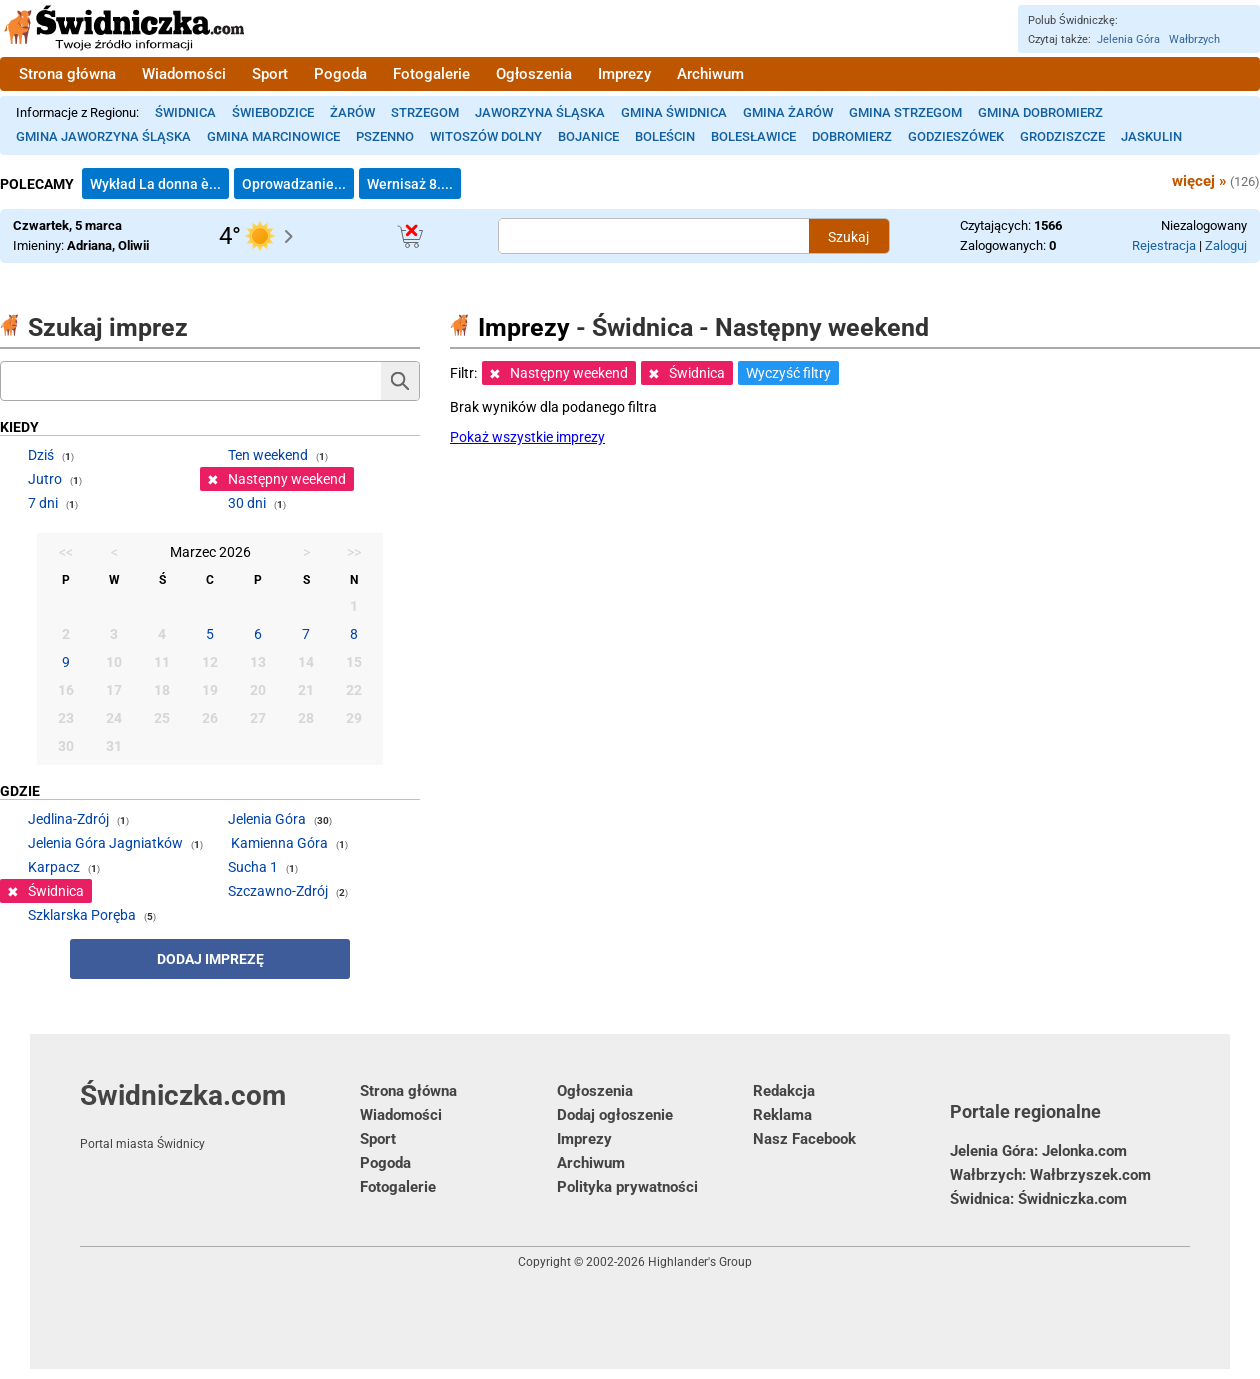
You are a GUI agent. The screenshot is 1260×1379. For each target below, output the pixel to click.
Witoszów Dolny (486, 136)
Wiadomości (184, 74)
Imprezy (624, 74)
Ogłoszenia (534, 74)
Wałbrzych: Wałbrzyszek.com (1050, 1175)
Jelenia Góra (1128, 39)
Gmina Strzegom (905, 112)
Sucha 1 (253, 867)
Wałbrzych (1194, 39)
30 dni (247, 503)
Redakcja (784, 1091)
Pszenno (385, 136)
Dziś (41, 455)
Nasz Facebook (804, 1139)
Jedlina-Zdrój (68, 819)
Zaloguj (1226, 245)
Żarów (352, 112)
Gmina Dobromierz (1040, 112)
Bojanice (588, 136)
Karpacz (54, 867)
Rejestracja (1164, 245)
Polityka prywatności (627, 1187)
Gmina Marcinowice (273, 136)
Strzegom (425, 112)
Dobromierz (852, 136)
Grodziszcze (1062, 136)
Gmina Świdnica (674, 112)
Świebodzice (273, 112)
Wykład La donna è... (155, 184)
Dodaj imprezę (210, 959)
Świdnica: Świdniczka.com (1038, 1199)
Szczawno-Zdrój (278, 891)
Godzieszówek (956, 136)
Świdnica (185, 112)
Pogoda (340, 74)
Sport (270, 74)
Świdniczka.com (220, 1115)
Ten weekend (268, 455)
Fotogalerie (431, 74)
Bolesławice (753, 136)
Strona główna (67, 74)
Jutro (45, 479)
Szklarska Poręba (82, 915)
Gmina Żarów (788, 112)
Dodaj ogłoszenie (615, 1115)
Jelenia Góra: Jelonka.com (1038, 1151)
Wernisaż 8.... (410, 184)
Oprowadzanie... (294, 184)
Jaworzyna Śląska (540, 112)
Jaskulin (1151, 136)
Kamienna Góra (279, 843)
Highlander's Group (700, 1262)
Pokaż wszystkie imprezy (527, 437)
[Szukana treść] (654, 236)
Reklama (782, 1115)
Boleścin (665, 136)
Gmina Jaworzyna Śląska (103, 136)
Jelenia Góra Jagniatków (105, 843)
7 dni (43, 503)
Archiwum (710, 74)
